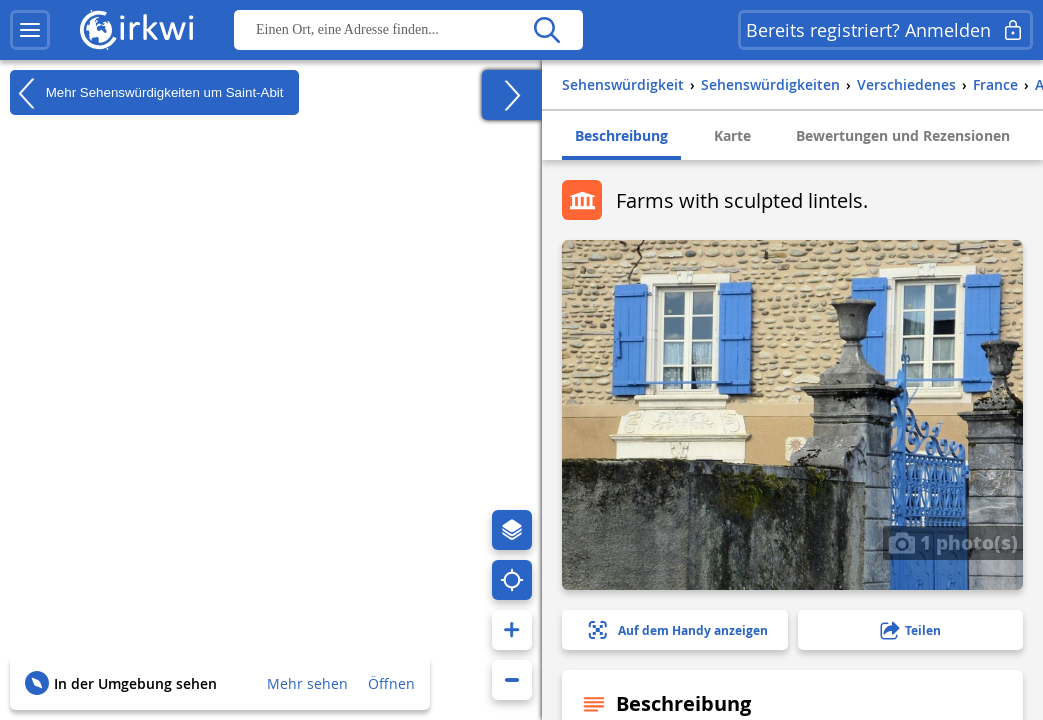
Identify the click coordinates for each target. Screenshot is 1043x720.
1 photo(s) (953, 542)
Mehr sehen (307, 683)
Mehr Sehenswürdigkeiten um (147, 93)
